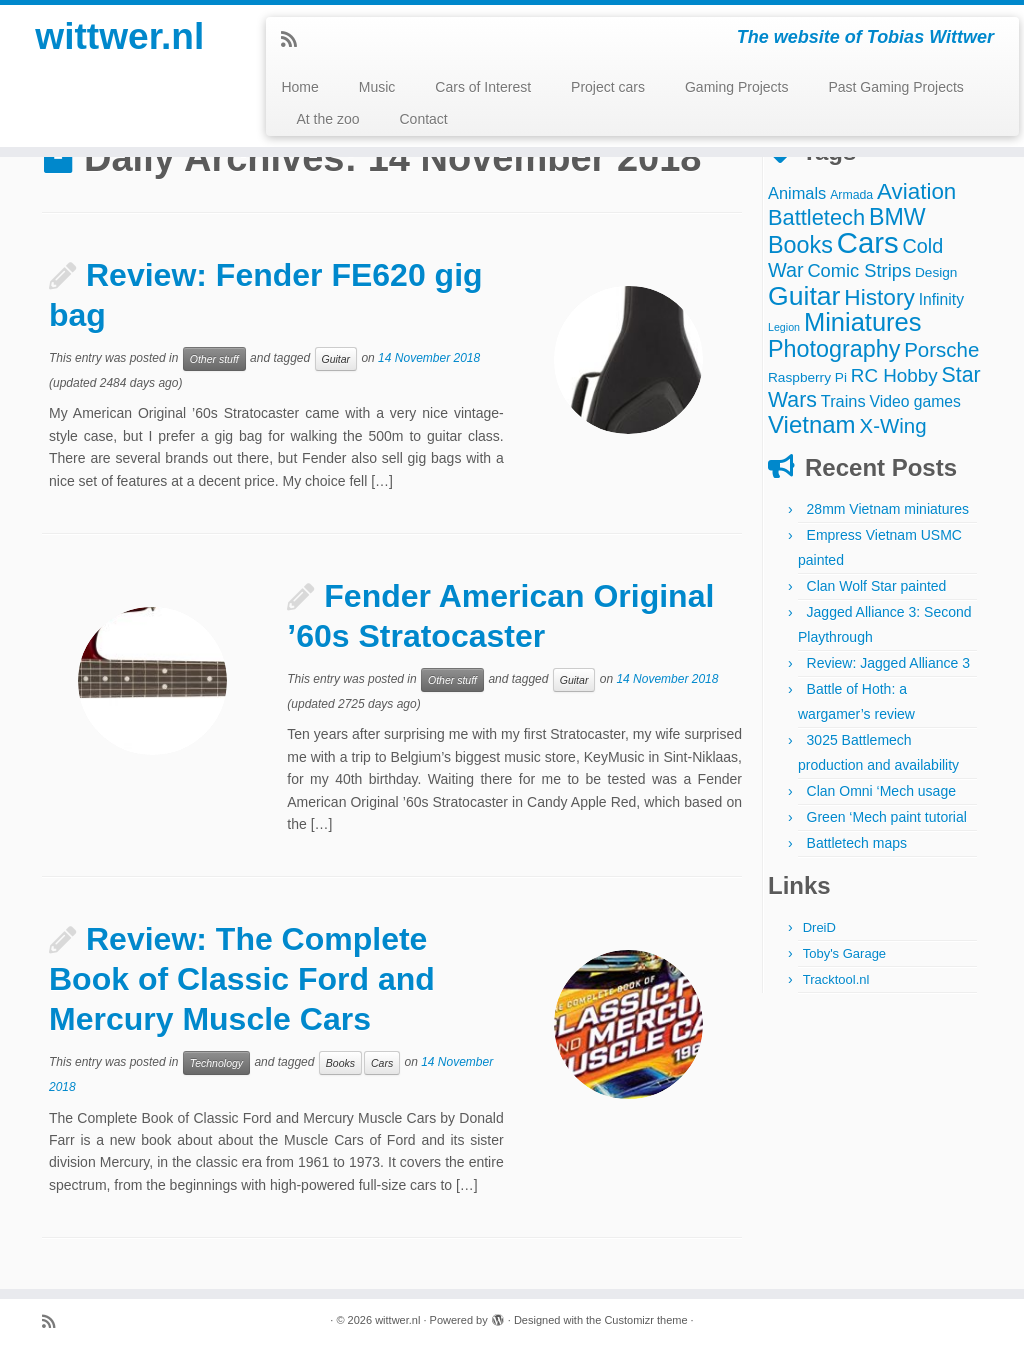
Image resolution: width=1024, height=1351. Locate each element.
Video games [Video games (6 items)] (915, 401)
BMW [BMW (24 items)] (897, 217)
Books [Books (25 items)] (800, 245)
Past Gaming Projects (895, 87)
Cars (382, 1063)
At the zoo (327, 119)
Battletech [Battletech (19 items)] (816, 217)
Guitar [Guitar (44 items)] (804, 296)
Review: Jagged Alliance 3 (888, 663)
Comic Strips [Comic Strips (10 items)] (859, 270)
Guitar (336, 359)
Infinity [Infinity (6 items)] (941, 299)
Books (340, 1063)
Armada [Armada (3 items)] (851, 195)
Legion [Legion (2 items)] (784, 327)
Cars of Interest (483, 87)
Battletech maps (857, 843)
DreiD (819, 927)
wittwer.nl (120, 40)
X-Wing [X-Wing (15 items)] (893, 425)
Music (377, 87)
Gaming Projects (736, 87)
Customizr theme (645, 1320)
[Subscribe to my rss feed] (295, 40)
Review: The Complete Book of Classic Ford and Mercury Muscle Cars (242, 979)
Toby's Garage (844, 953)
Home (299, 87)
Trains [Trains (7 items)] (843, 401)
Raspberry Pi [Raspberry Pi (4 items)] (807, 377)
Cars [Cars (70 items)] (868, 242)
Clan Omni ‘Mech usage (881, 791)
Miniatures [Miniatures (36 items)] (863, 322)
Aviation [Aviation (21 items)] (916, 191)
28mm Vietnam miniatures (888, 509)
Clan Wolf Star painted (877, 586)
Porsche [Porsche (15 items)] (941, 349)
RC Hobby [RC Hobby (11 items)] (894, 375)
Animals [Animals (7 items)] (797, 193)
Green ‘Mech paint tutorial (887, 817)
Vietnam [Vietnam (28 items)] (812, 424)
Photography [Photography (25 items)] (834, 349)
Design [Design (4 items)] (936, 272)
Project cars (608, 87)
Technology (216, 1063)
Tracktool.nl (836, 979)
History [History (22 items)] (879, 297)
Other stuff (214, 359)
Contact (423, 119)
